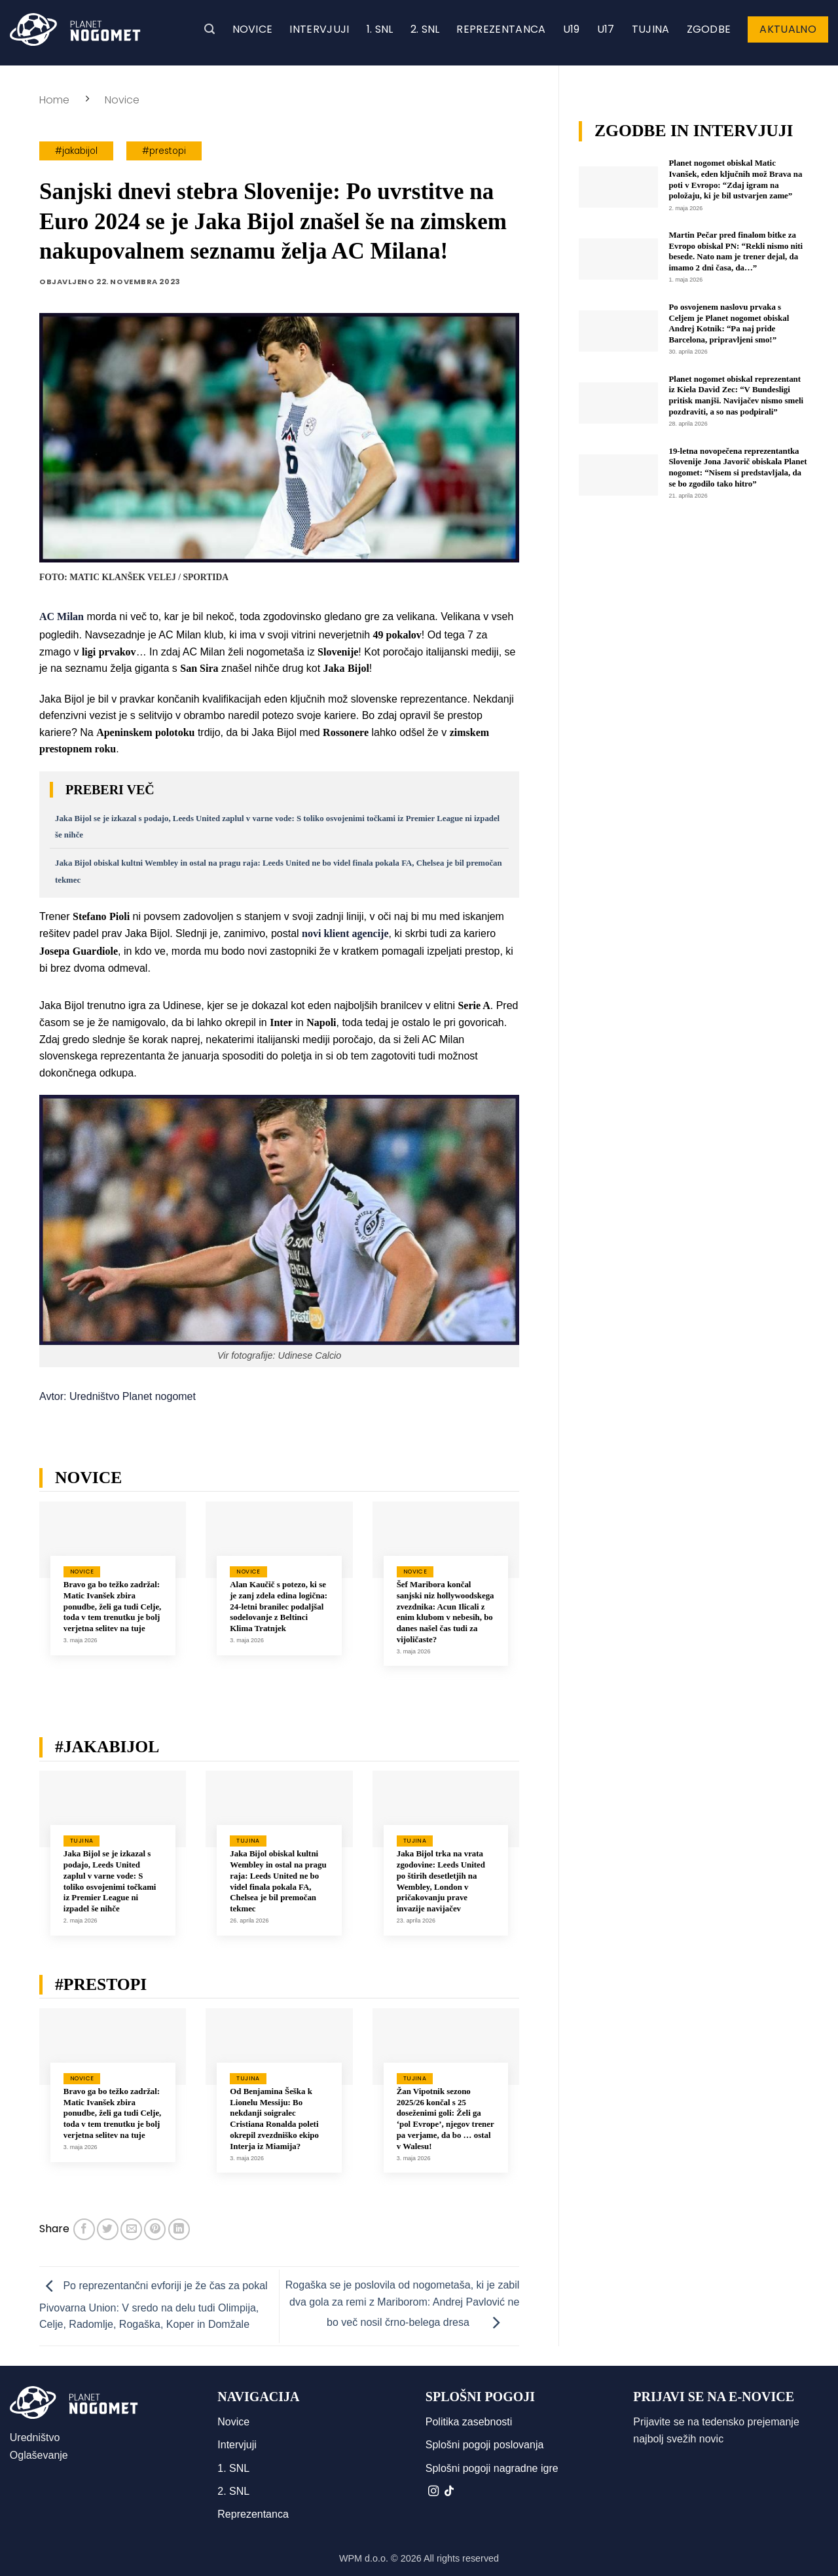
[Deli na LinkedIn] (179, 2229)
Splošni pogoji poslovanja (485, 2444)
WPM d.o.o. (363, 2558)
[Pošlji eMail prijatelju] (131, 2229)
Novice (252, 29)
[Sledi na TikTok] (449, 2491)
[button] (209, 29)
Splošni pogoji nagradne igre (492, 2468)
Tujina (651, 29)
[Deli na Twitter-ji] (107, 2229)
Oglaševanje (39, 2455)
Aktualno (787, 29)
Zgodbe (709, 29)
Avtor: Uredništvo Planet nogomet (117, 1396)
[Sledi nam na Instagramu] (433, 2491)
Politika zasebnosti (469, 2421)
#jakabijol (76, 151)
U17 (606, 29)
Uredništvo (35, 2437)
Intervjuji (319, 29)
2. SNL (425, 29)
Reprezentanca (500, 29)
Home (54, 99)
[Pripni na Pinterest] (155, 2229)
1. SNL (380, 29)
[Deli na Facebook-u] (84, 2229)
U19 (571, 29)
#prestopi (164, 151)
